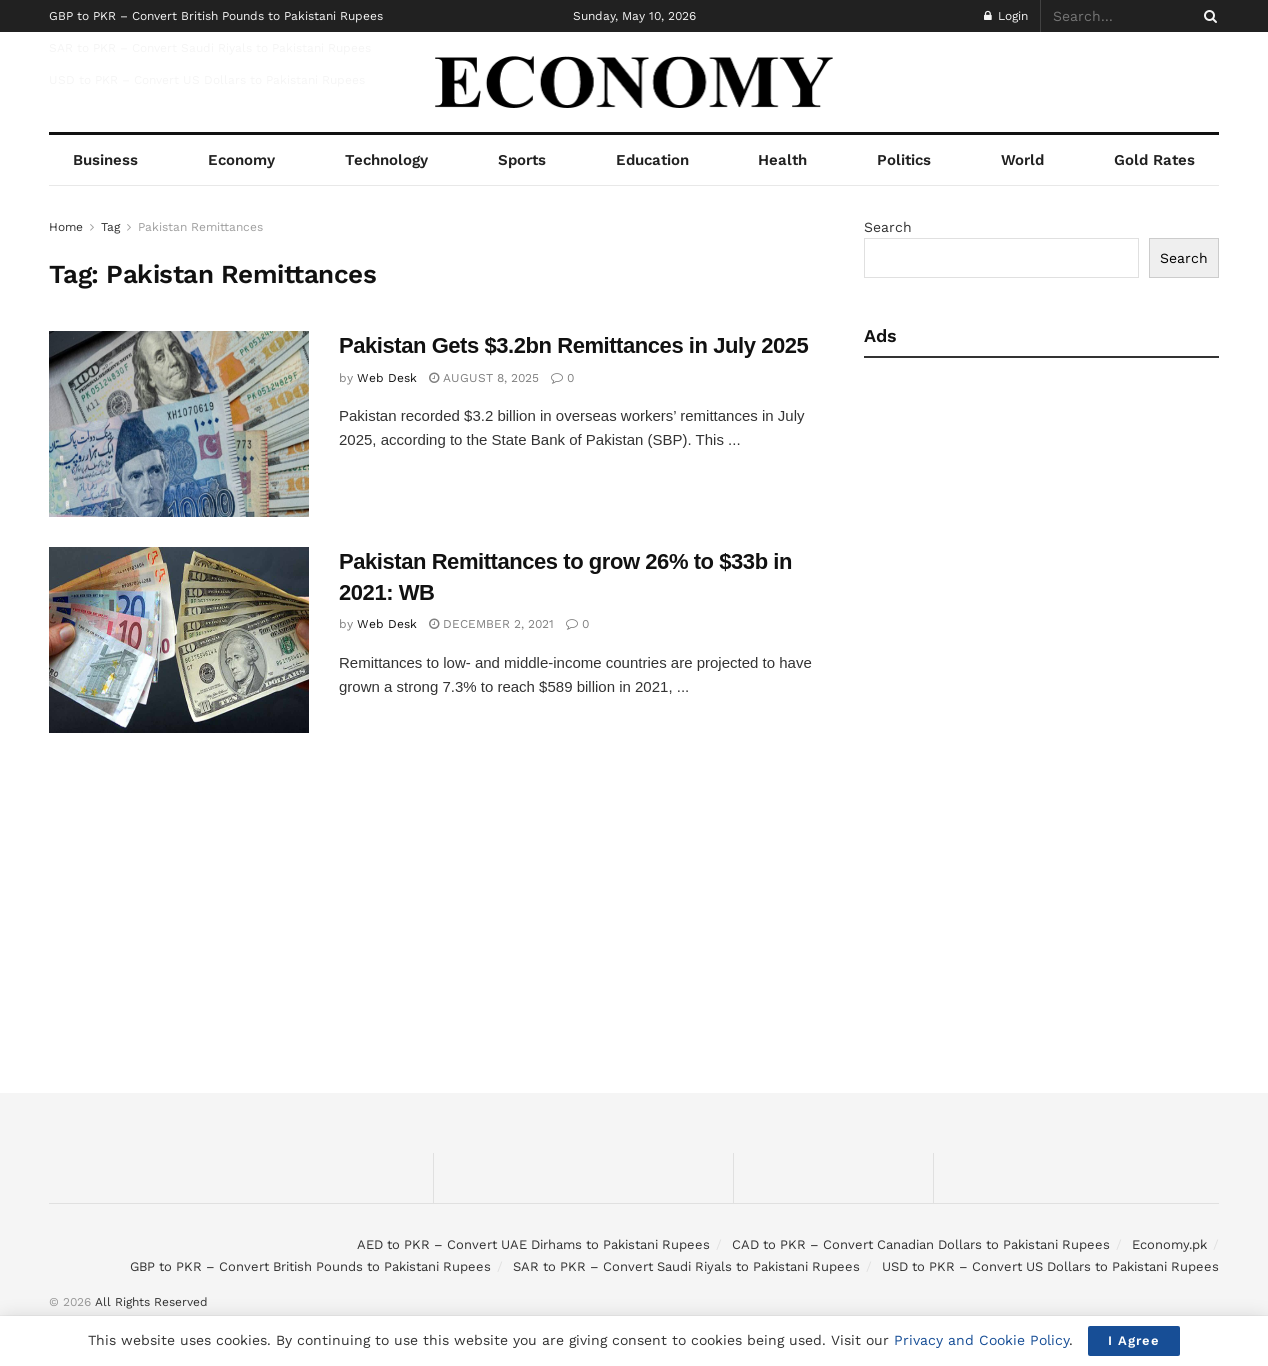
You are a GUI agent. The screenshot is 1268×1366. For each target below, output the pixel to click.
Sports (522, 160)
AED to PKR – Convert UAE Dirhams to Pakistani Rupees (533, 1244)
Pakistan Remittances (200, 227)
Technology (386, 160)
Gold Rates (1154, 160)
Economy (241, 160)
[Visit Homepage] (634, 82)
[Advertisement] (1036, 528)
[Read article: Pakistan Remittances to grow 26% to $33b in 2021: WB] (179, 640)
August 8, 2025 (484, 378)
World (1022, 160)
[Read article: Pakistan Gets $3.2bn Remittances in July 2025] (179, 424)
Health (782, 160)
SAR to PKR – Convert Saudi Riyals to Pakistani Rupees (210, 48)
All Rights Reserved (151, 1302)
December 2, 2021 (491, 624)
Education (652, 160)
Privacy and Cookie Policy (981, 1340)
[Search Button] (1207, 16)
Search (888, 227)
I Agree (1134, 1340)
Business (105, 160)
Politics (904, 160)
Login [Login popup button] (1006, 16)
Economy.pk (1169, 1244)
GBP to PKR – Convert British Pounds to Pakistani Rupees (216, 16)
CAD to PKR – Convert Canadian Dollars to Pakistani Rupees (921, 1244)
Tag (110, 227)
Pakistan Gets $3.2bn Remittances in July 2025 (573, 345)
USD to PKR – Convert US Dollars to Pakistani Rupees (207, 80)
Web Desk (387, 378)
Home (66, 227)
